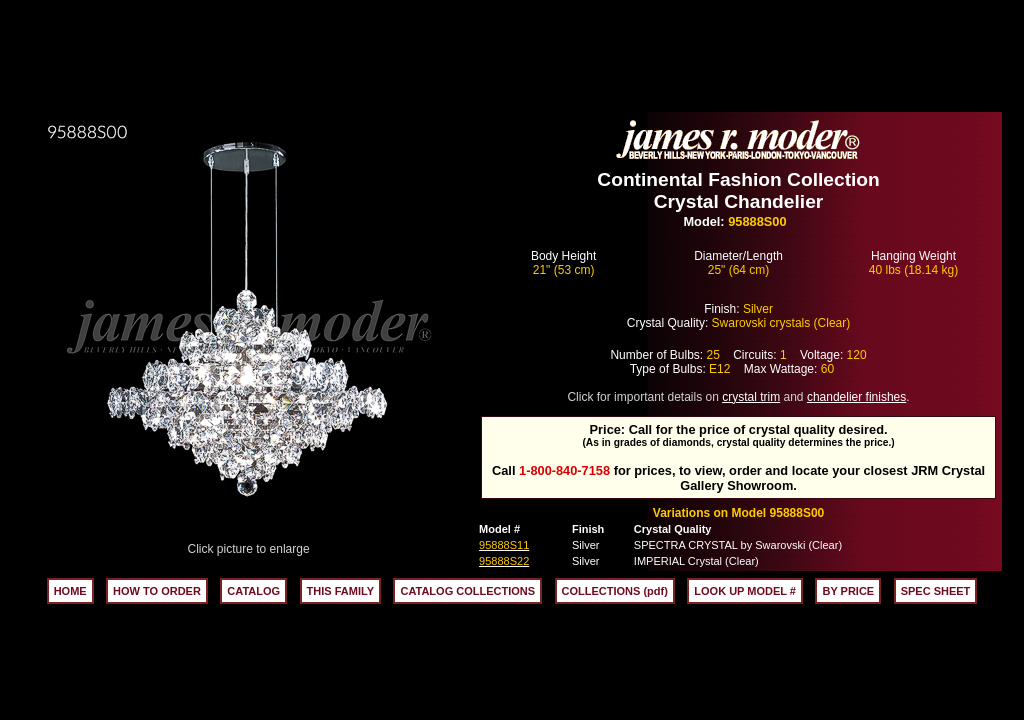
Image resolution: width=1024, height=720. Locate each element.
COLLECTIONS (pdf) (615, 591)
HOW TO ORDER (157, 591)
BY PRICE (848, 591)
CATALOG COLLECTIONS (467, 591)
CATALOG (253, 591)
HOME (70, 591)
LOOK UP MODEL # (745, 591)
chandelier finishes (856, 397)
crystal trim (751, 397)
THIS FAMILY (340, 591)
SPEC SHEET (936, 591)
